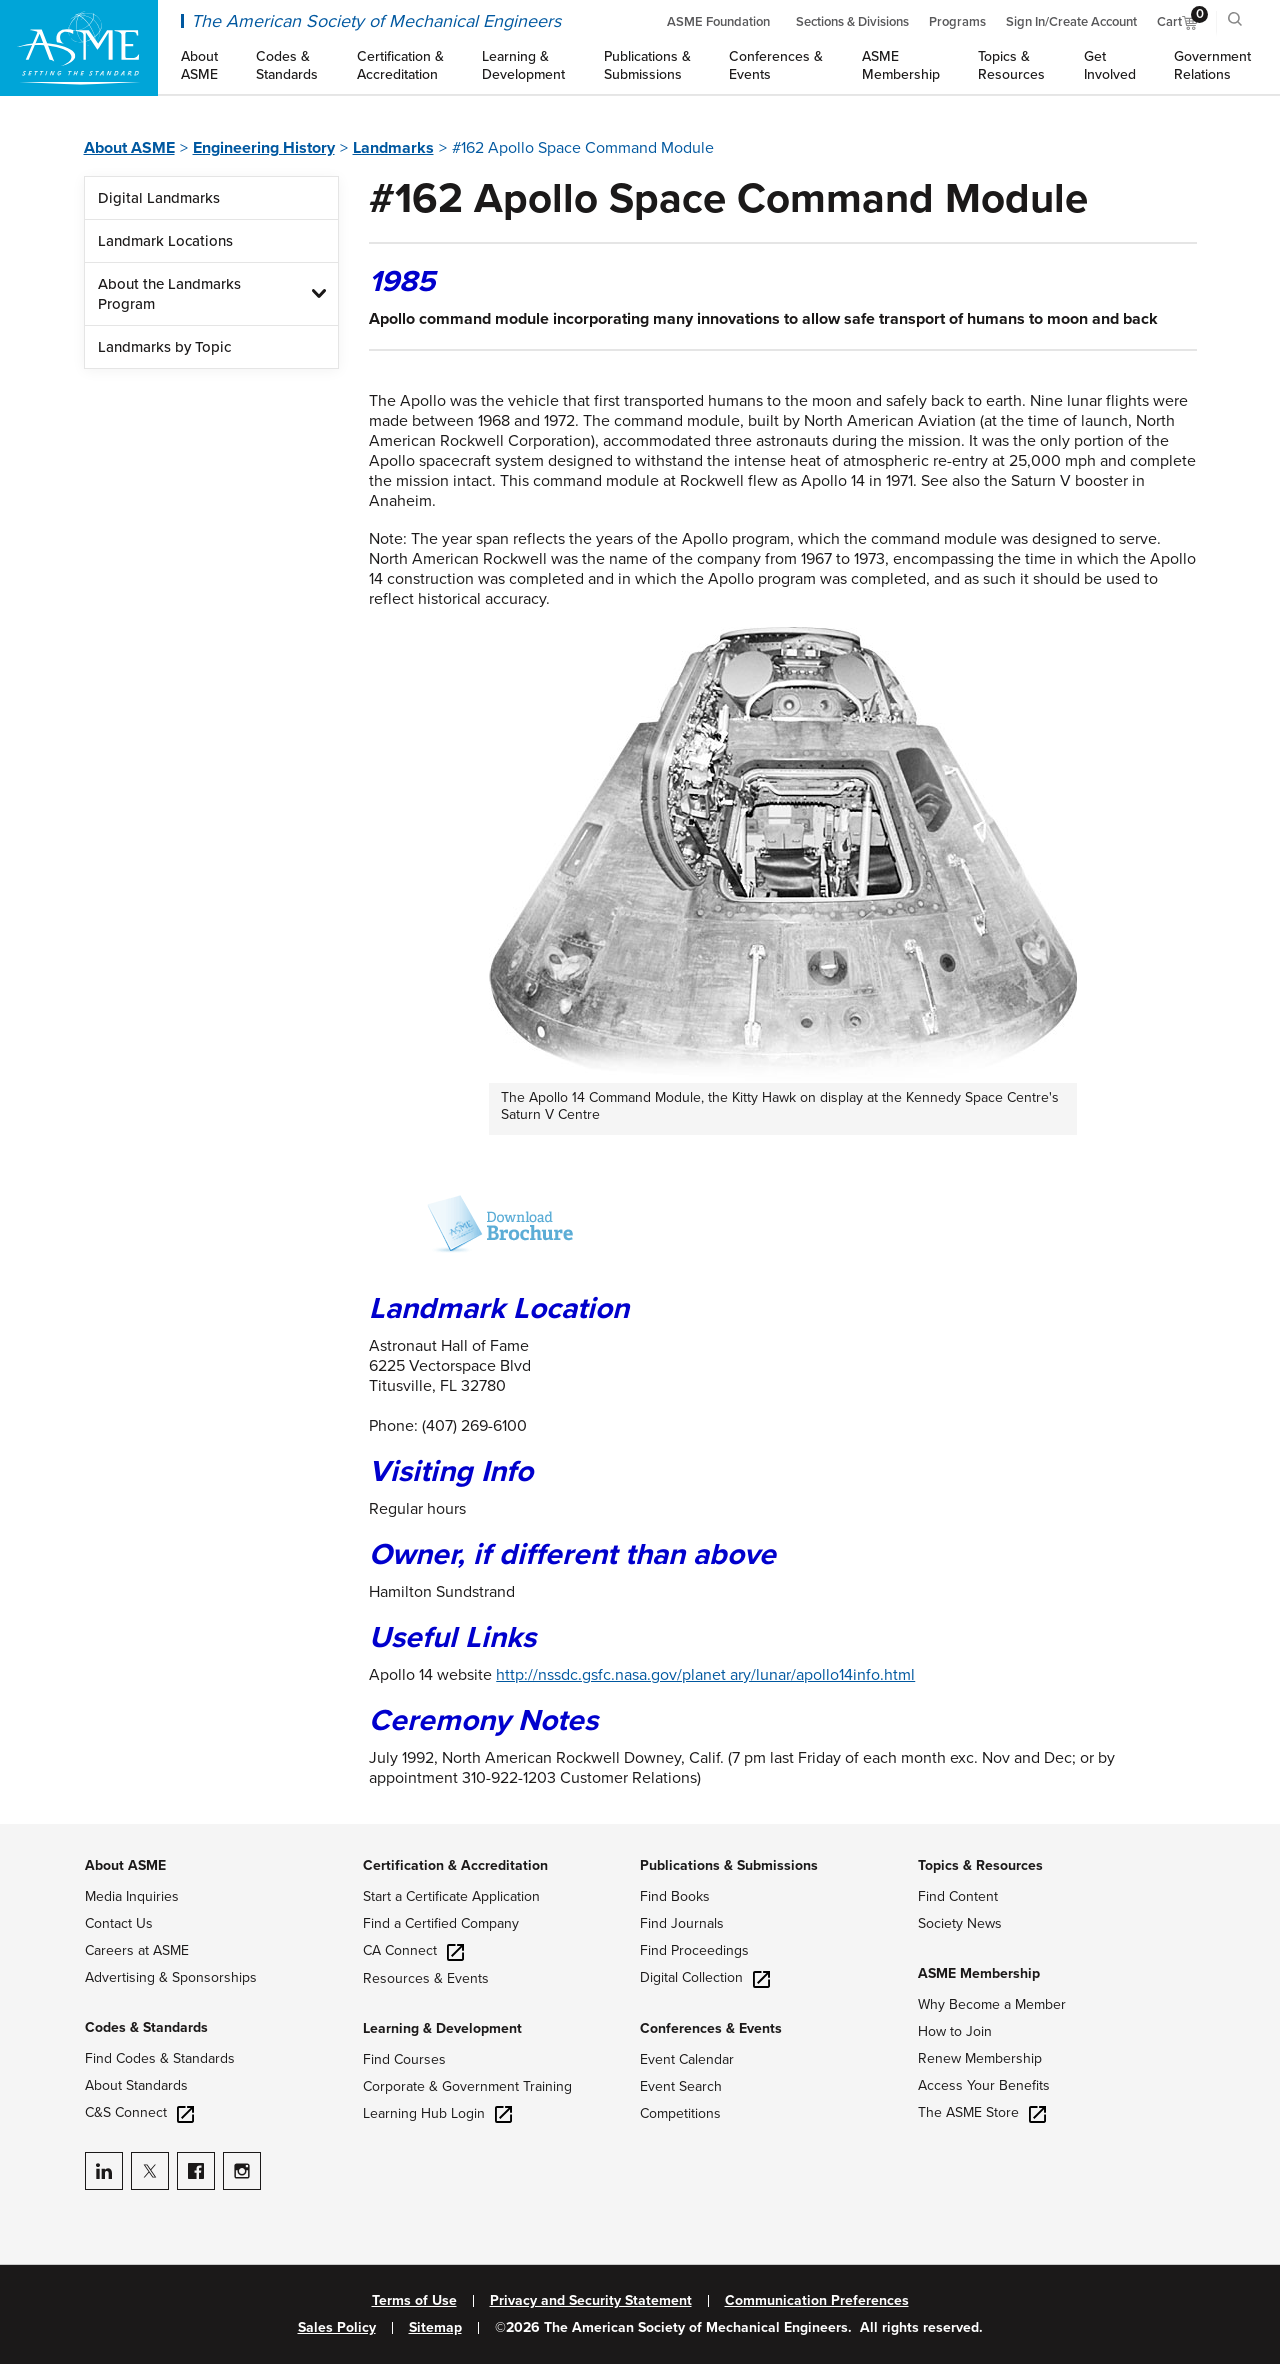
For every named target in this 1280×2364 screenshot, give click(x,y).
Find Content (958, 1896)
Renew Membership (980, 2058)
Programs (957, 22)
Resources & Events (426, 1978)
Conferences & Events (711, 2028)
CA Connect (413, 1950)
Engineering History (264, 148)
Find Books (675, 1896)
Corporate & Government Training (467, 2086)
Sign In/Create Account (1071, 22)
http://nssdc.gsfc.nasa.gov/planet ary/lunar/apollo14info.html (705, 1675)
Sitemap (435, 2328)
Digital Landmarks (159, 198)
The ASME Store (982, 2112)
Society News (960, 1923)
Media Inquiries (132, 1896)
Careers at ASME (137, 1950)
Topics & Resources (980, 1865)
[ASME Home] (79, 48)
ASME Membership (979, 1973)
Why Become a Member (992, 2004)
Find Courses (404, 2059)
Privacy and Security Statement (591, 2301)
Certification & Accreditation (455, 1865)
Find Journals (682, 1923)
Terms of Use (414, 2301)
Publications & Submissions (729, 1865)
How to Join (955, 2031)
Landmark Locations (165, 241)
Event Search (681, 2086)
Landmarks (393, 148)
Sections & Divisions (852, 22)
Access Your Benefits (984, 2085)
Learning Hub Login (437, 2113)
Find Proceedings (694, 1950)
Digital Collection (705, 1977)
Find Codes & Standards (160, 2058)
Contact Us (119, 1923)
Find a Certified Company (441, 1923)
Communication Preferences (817, 2301)
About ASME (129, 148)
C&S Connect (139, 2112)
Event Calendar (687, 2059)
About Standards (136, 2085)
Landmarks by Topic (164, 347)
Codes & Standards (146, 2027)
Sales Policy (337, 2328)
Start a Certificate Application (451, 1896)
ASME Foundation (718, 22)
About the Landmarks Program (169, 294)
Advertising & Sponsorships (171, 1977)
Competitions (680, 2113)
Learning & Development (442, 2028)
